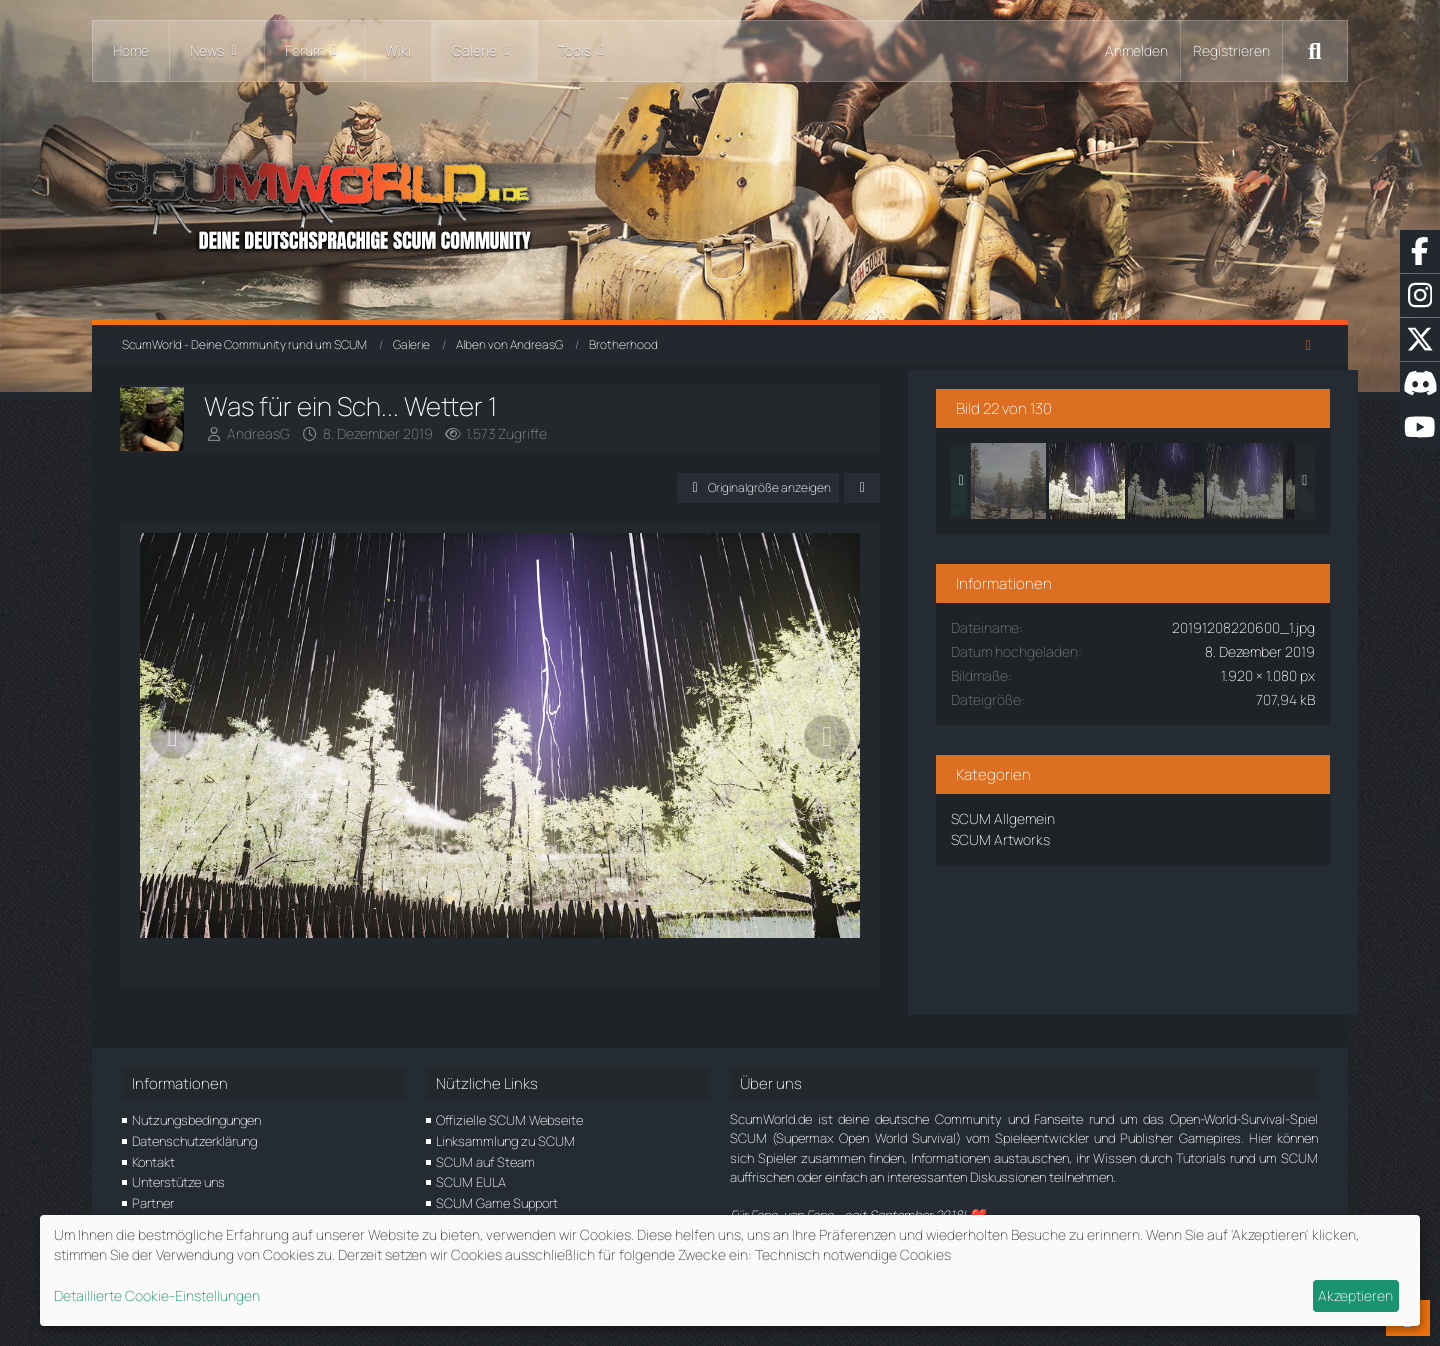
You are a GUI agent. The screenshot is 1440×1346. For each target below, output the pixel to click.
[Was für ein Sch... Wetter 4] (1228, 477)
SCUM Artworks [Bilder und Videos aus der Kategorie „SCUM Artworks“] (1062, 835)
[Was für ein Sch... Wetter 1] (1149, 477)
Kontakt (153, 1162)
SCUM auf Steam (485, 1162)
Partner (153, 1203)
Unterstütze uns (178, 1183)
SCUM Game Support (497, 1203)
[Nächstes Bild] (885, 753)
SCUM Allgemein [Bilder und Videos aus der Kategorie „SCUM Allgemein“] (1065, 814)
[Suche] (1315, 51)
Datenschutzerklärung (194, 1141)
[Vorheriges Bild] (175, 753)
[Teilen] (920, 488)
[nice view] (1070, 477)
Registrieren (1231, 50)
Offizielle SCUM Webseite (509, 1120)
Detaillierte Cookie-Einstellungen (157, 1295)
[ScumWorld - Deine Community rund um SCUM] (720, 200)
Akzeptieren (1355, 1295)
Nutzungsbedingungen (196, 1120)
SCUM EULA (471, 1183)
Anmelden (1136, 50)
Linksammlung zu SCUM (505, 1141)
